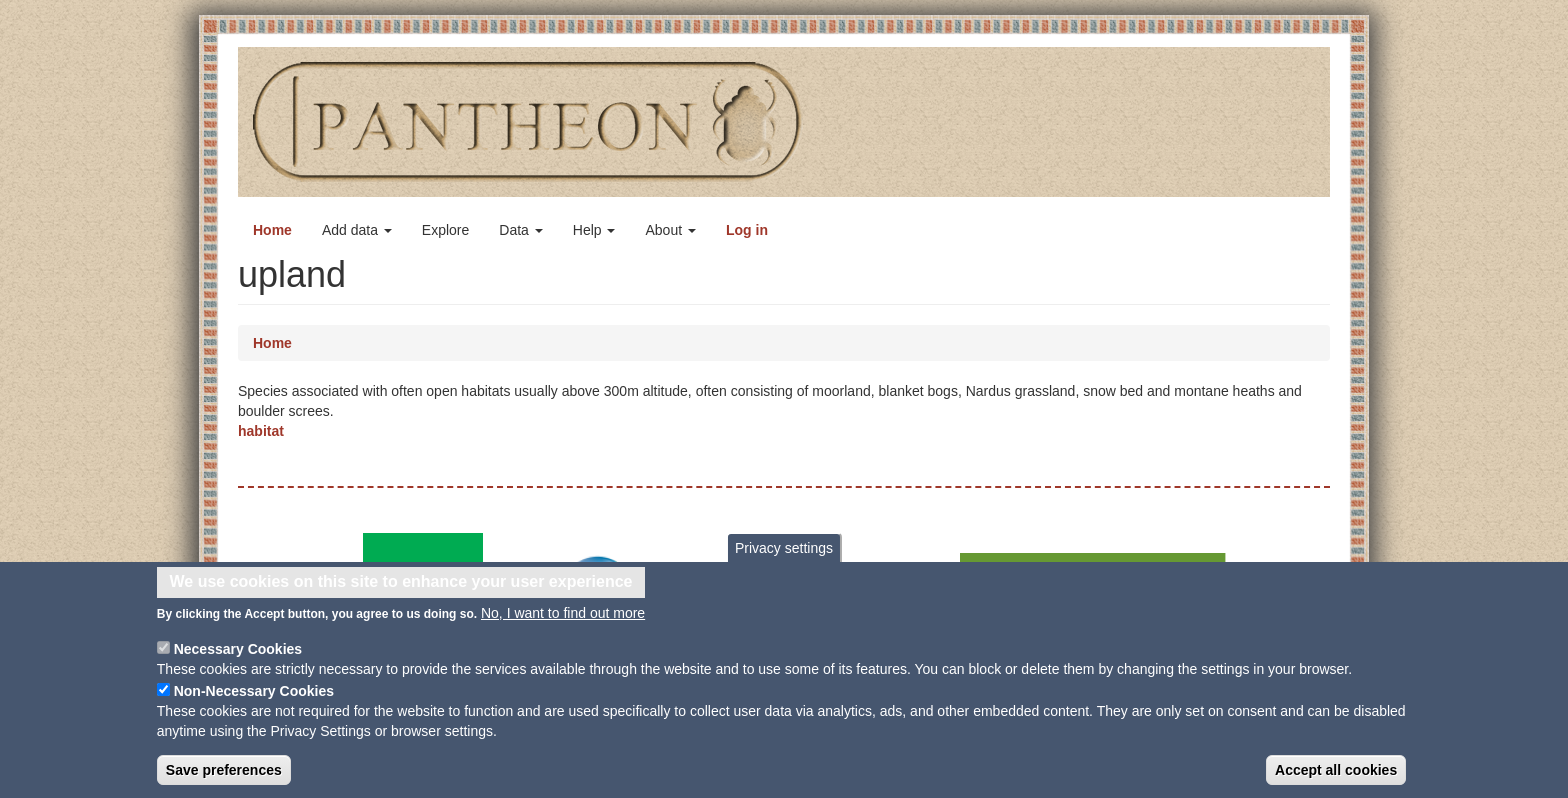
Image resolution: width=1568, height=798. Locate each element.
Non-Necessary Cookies (254, 700)
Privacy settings (784, 558)
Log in (747, 230)
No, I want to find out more (563, 622)
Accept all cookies (1336, 779)
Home (272, 230)
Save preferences (224, 779)
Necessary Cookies (238, 658)
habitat (261, 431)
